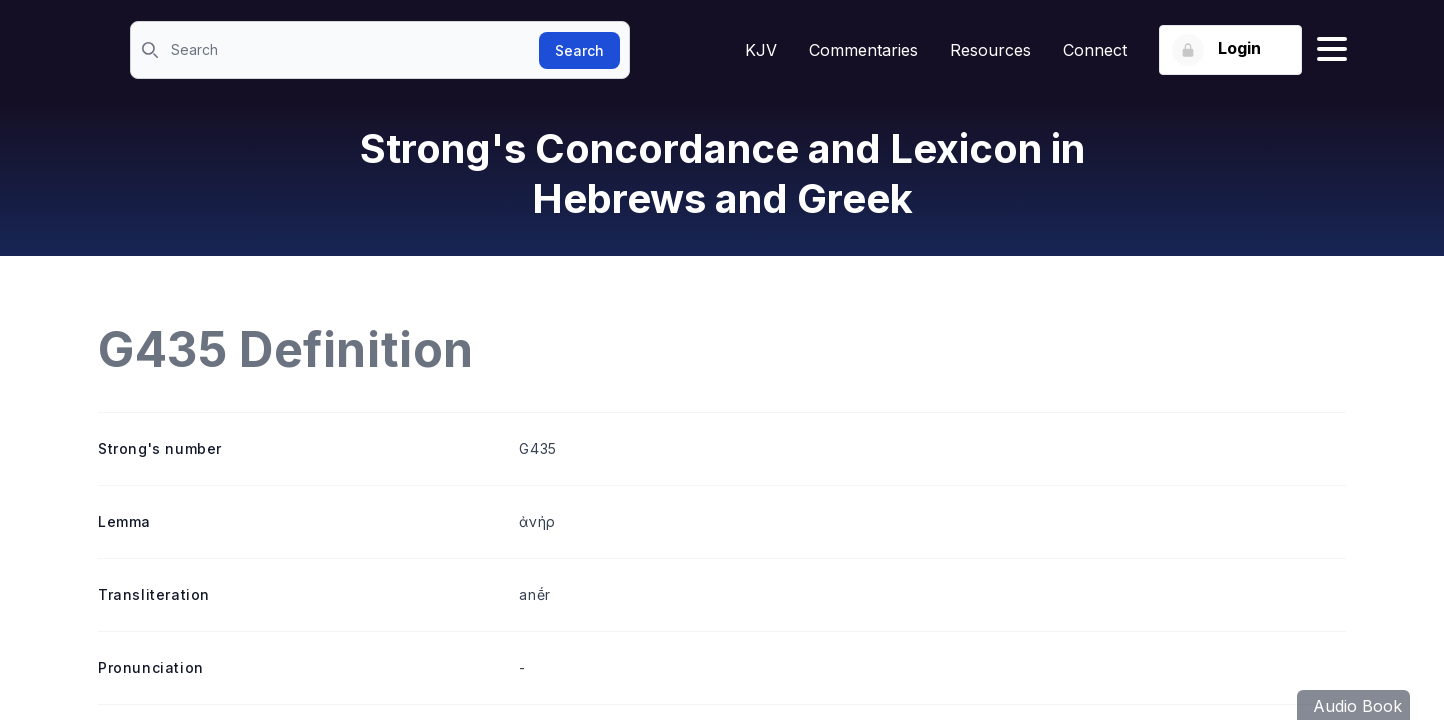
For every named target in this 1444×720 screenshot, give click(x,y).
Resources (990, 50)
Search (579, 50)
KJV (761, 50)
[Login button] (1230, 50)
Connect (1095, 50)
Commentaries (863, 50)
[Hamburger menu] (1332, 50)
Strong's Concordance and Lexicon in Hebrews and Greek (722, 173)
